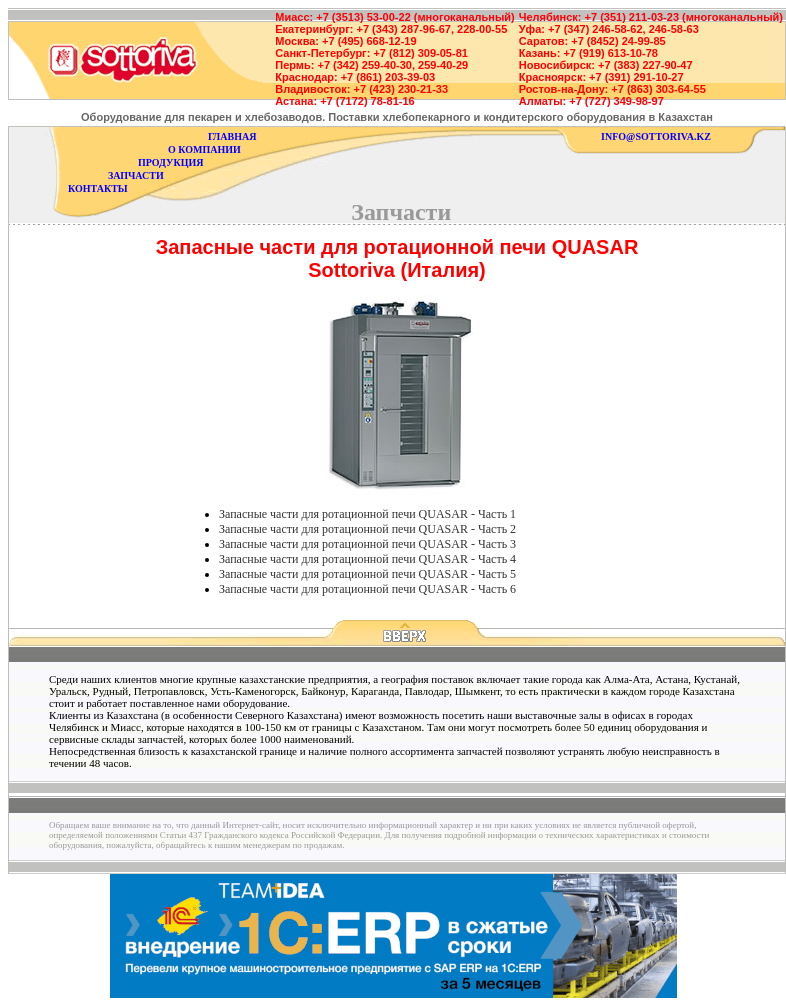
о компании (204, 149)
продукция (170, 162)
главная (232, 136)
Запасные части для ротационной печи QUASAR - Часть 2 (367, 529)
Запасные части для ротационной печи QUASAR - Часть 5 (367, 574)
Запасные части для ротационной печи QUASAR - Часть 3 (367, 544)
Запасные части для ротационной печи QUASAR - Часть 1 (367, 514)
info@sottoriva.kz (656, 136)
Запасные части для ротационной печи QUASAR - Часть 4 (367, 559)
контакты (98, 188)
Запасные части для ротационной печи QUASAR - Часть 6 (367, 589)
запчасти (136, 175)
